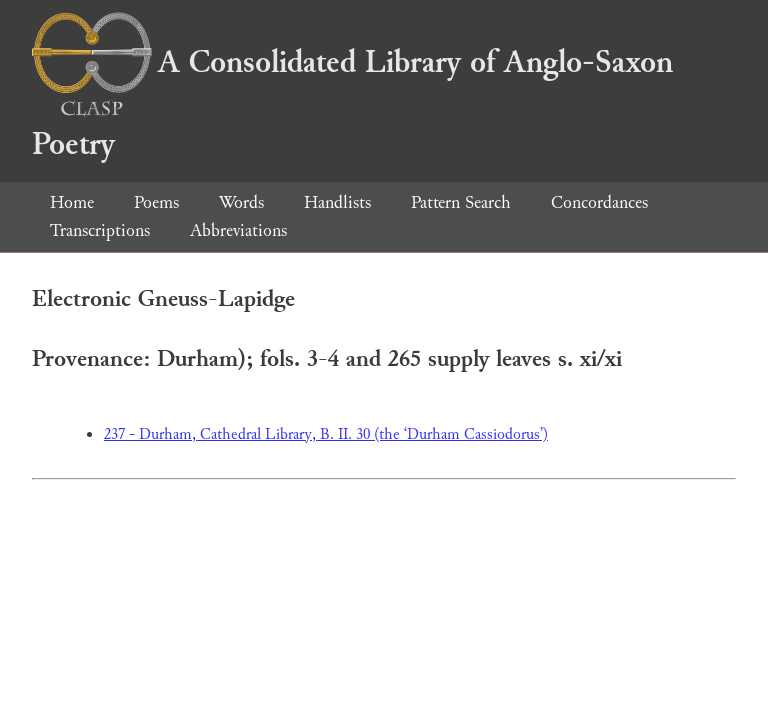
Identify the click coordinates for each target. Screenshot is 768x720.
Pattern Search (461, 202)
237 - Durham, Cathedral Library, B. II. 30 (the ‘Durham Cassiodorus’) (326, 434)
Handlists (337, 202)
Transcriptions (100, 230)
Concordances (599, 202)
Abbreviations (238, 230)
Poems (156, 202)
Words (241, 202)
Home (72, 202)
